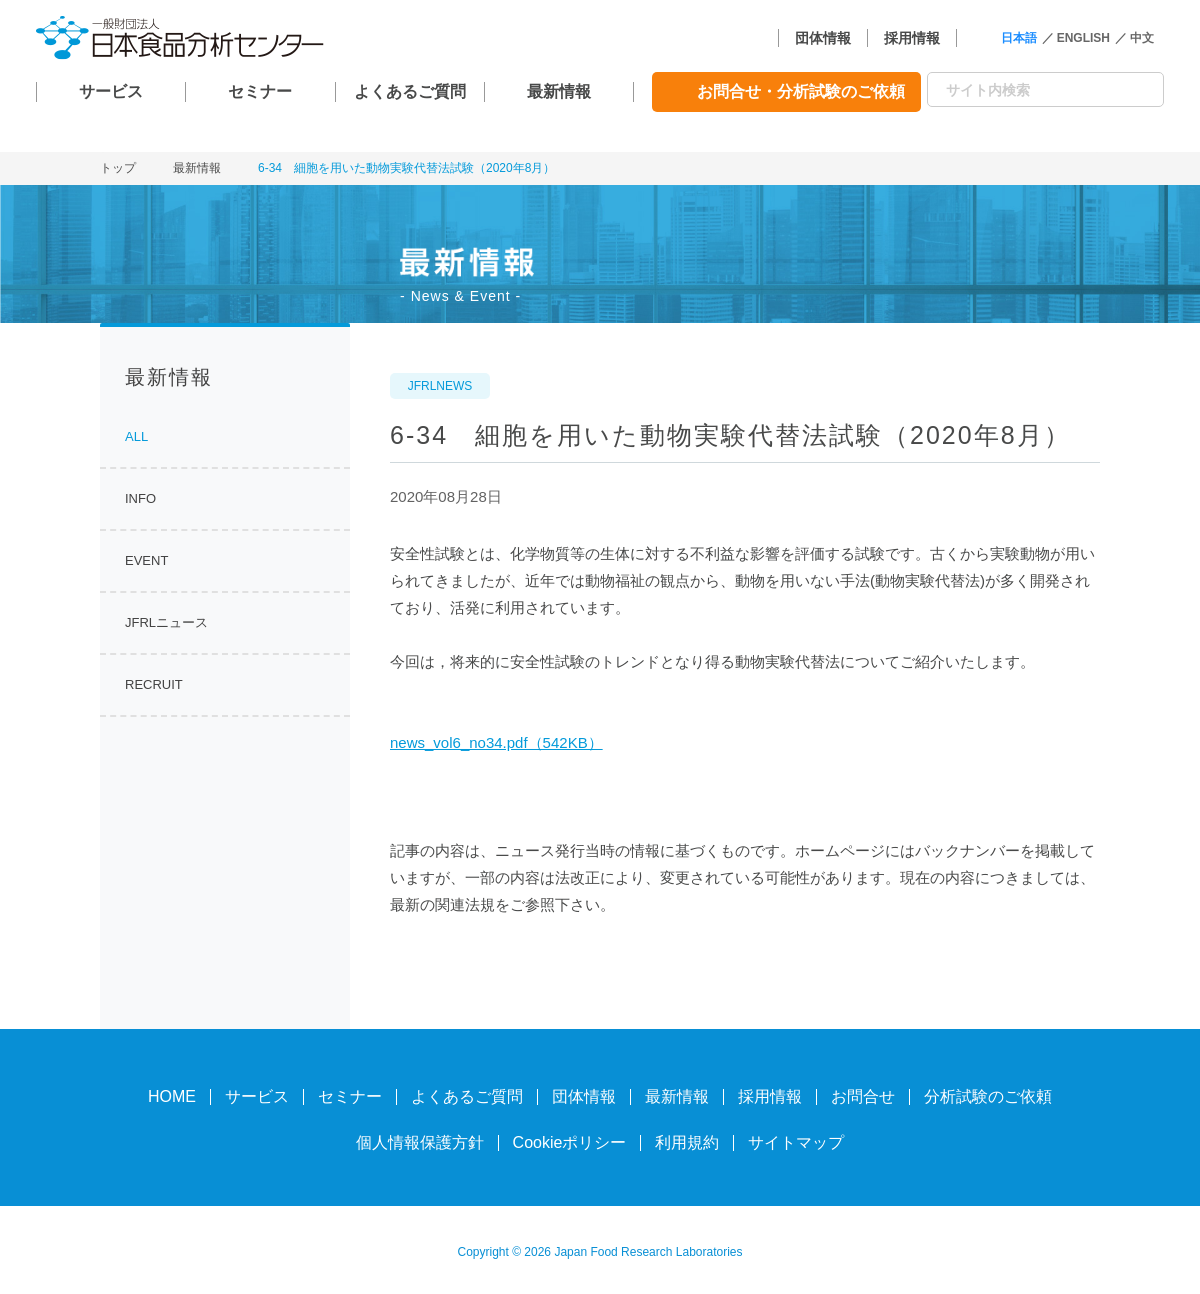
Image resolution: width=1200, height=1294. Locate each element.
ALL (136, 436)
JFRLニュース (166, 622)
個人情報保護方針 (420, 1142)
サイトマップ (796, 1142)
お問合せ (863, 1096)
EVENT (146, 560)
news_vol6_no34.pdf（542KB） (496, 742)
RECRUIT (154, 684)
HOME (172, 1096)
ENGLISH (1083, 38)
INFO (140, 498)
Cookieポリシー (570, 1142)
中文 (1142, 38)
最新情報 (559, 91)
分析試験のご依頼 (988, 1096)
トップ (118, 168)
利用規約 (687, 1142)
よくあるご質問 (410, 91)
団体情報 (823, 38)
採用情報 (912, 38)
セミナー (260, 91)
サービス (111, 91)
